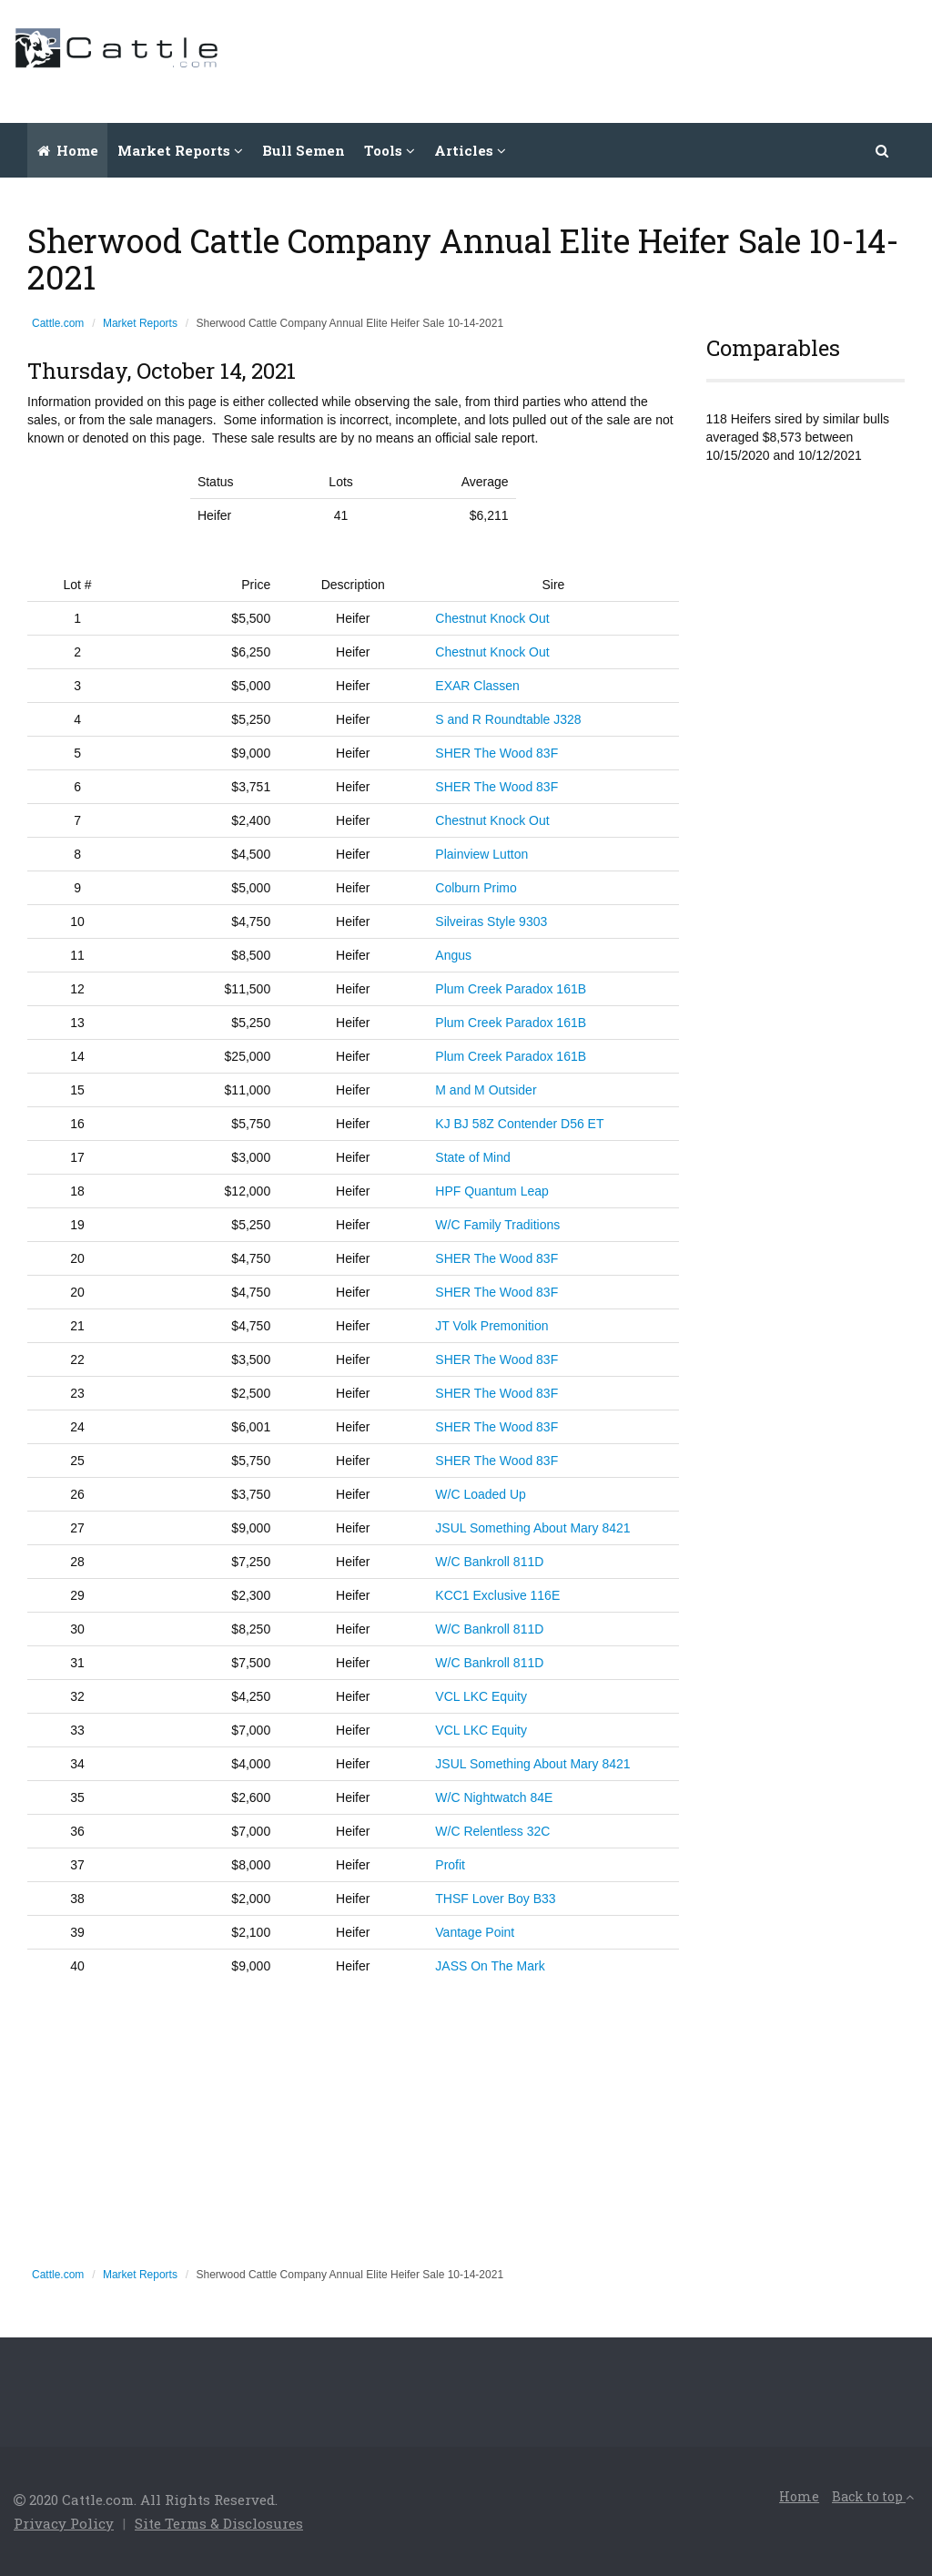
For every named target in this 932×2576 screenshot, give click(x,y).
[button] (883, 150)
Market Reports (140, 323)
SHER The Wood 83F (496, 753)
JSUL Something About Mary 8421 (532, 1528)
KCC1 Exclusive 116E (497, 1595)
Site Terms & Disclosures (219, 2523)
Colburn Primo (475, 888)
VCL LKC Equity (481, 1696)
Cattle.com (58, 323)
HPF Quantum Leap (492, 1191)
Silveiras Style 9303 (491, 921)
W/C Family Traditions (497, 1224)
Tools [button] (389, 150)
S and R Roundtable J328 (508, 719)
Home (67, 150)
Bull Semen (303, 150)
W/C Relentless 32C (492, 1831)
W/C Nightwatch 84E (493, 1797)
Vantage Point (474, 1932)
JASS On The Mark (489, 1966)
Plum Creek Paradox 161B (510, 989)
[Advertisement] (587, 59)
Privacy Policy (64, 2523)
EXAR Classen (477, 685)
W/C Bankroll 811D (489, 1561)
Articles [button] (470, 150)
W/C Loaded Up (480, 1494)
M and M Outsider (485, 1090)
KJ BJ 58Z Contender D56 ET (519, 1123)
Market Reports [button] (180, 150)
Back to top (873, 2496)
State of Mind (473, 1157)
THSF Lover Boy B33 (495, 1898)
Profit (450, 1865)
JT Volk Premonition (491, 1326)
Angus (453, 955)
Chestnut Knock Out (492, 618)
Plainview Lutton (481, 854)
